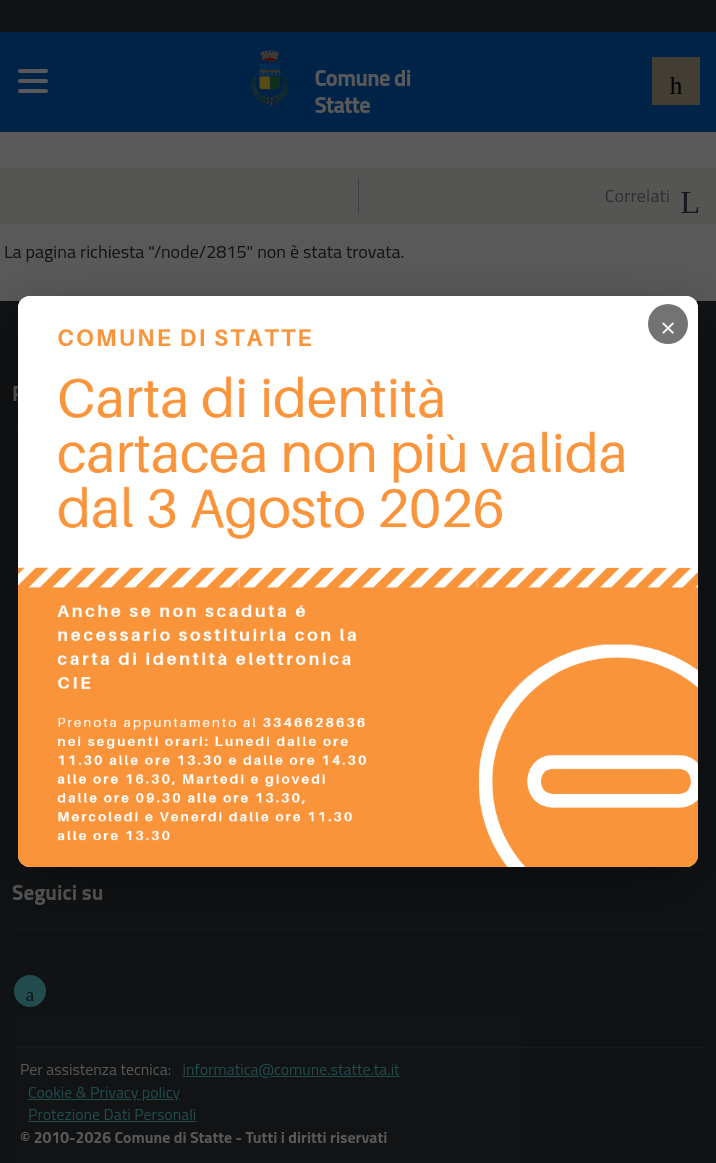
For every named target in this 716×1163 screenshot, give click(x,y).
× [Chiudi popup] (668, 324)
